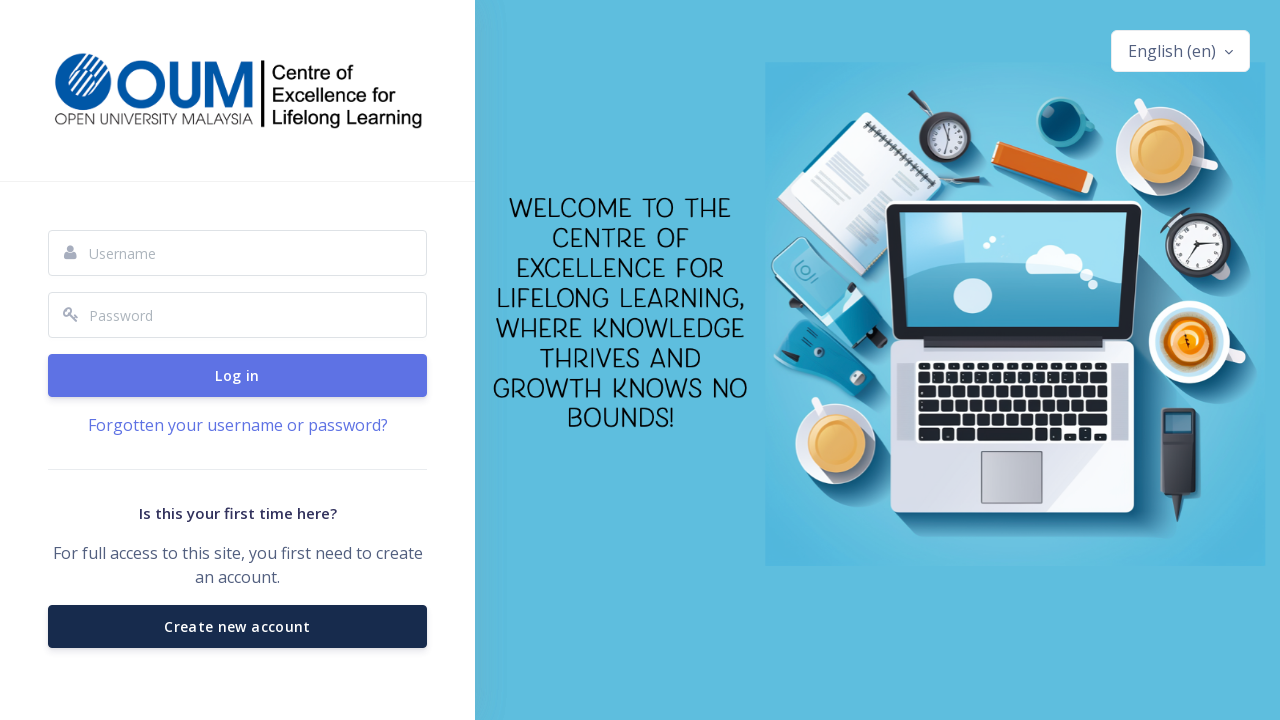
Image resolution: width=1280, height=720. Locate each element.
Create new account (237, 626)
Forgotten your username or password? (238, 425)
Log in (237, 375)
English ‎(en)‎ (1174, 51)
